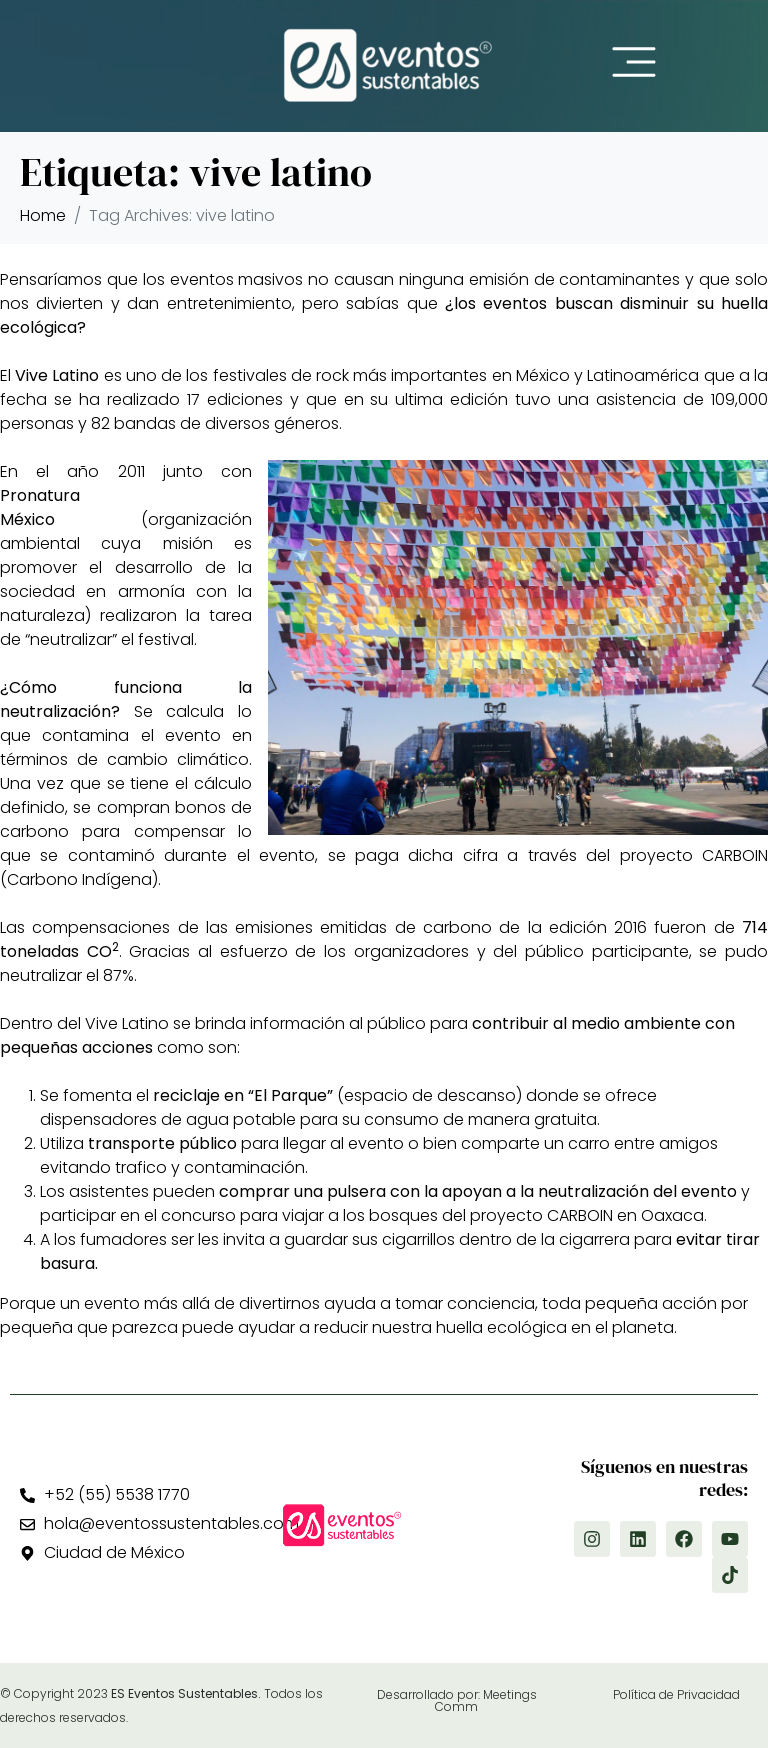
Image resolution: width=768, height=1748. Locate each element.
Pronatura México (40, 507)
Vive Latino (57, 375)
